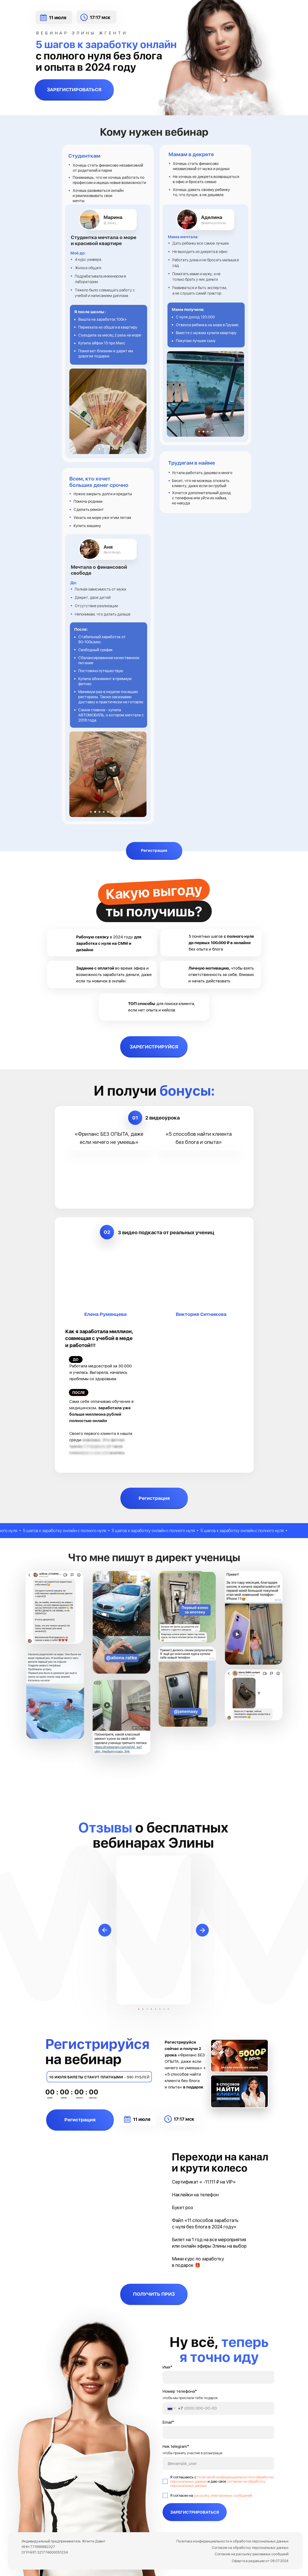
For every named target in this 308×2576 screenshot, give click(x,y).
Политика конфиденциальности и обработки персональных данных (232, 2541)
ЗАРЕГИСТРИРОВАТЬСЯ (194, 2512)
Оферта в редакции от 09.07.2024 (260, 2561)
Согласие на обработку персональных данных (250, 2547)
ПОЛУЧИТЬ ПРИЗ (154, 2294)
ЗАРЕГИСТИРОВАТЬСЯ (74, 89)
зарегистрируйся (154, 1046)
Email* (168, 2422)
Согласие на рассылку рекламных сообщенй (252, 2554)
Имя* (167, 2367)
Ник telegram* (176, 2446)
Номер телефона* (180, 2391)
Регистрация (154, 850)
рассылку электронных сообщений (223, 2495)
